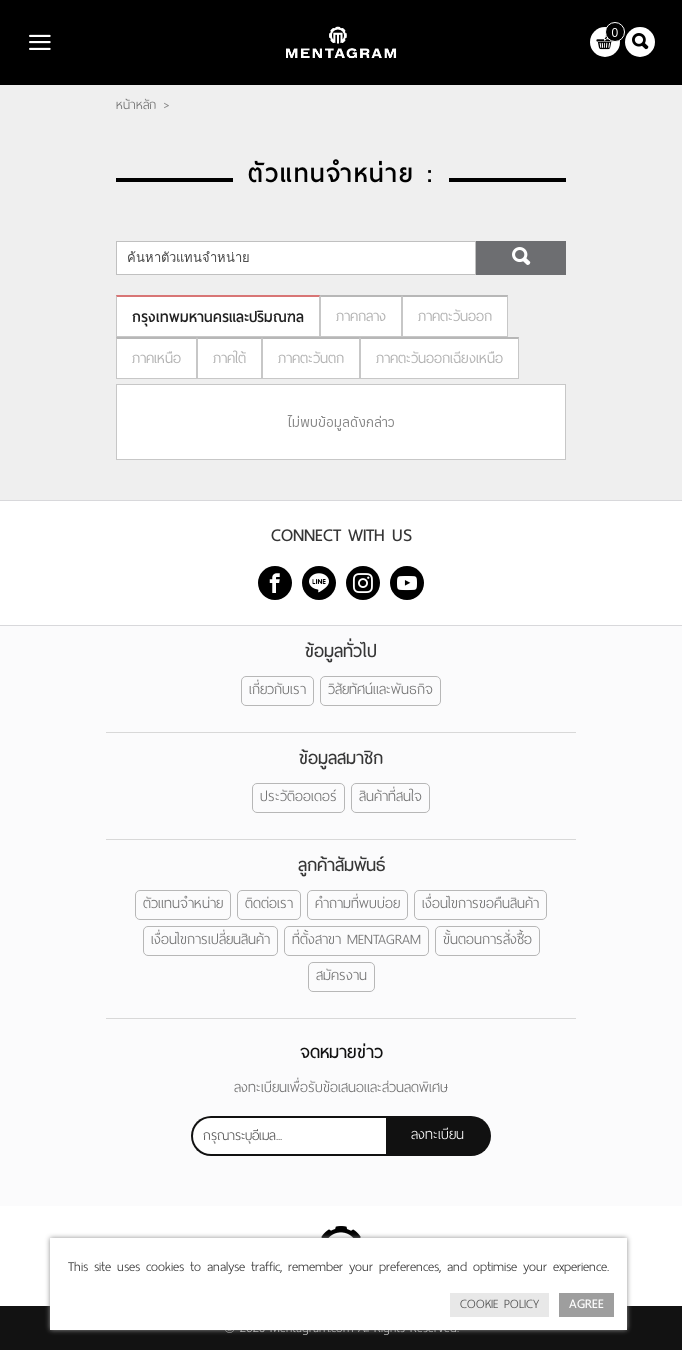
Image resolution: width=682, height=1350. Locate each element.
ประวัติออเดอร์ (298, 796)
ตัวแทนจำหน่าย (183, 903)
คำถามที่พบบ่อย (357, 903)
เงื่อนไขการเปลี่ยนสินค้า (210, 939)
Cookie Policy (499, 1304)
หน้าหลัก (136, 105)
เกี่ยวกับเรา (277, 689)
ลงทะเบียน (437, 1134)
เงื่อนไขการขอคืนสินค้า (480, 903)
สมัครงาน (341, 975)
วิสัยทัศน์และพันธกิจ (380, 689)
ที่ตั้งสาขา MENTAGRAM (356, 939)
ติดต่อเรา (269, 903)
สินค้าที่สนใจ (390, 796)
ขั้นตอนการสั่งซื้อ (487, 939)
